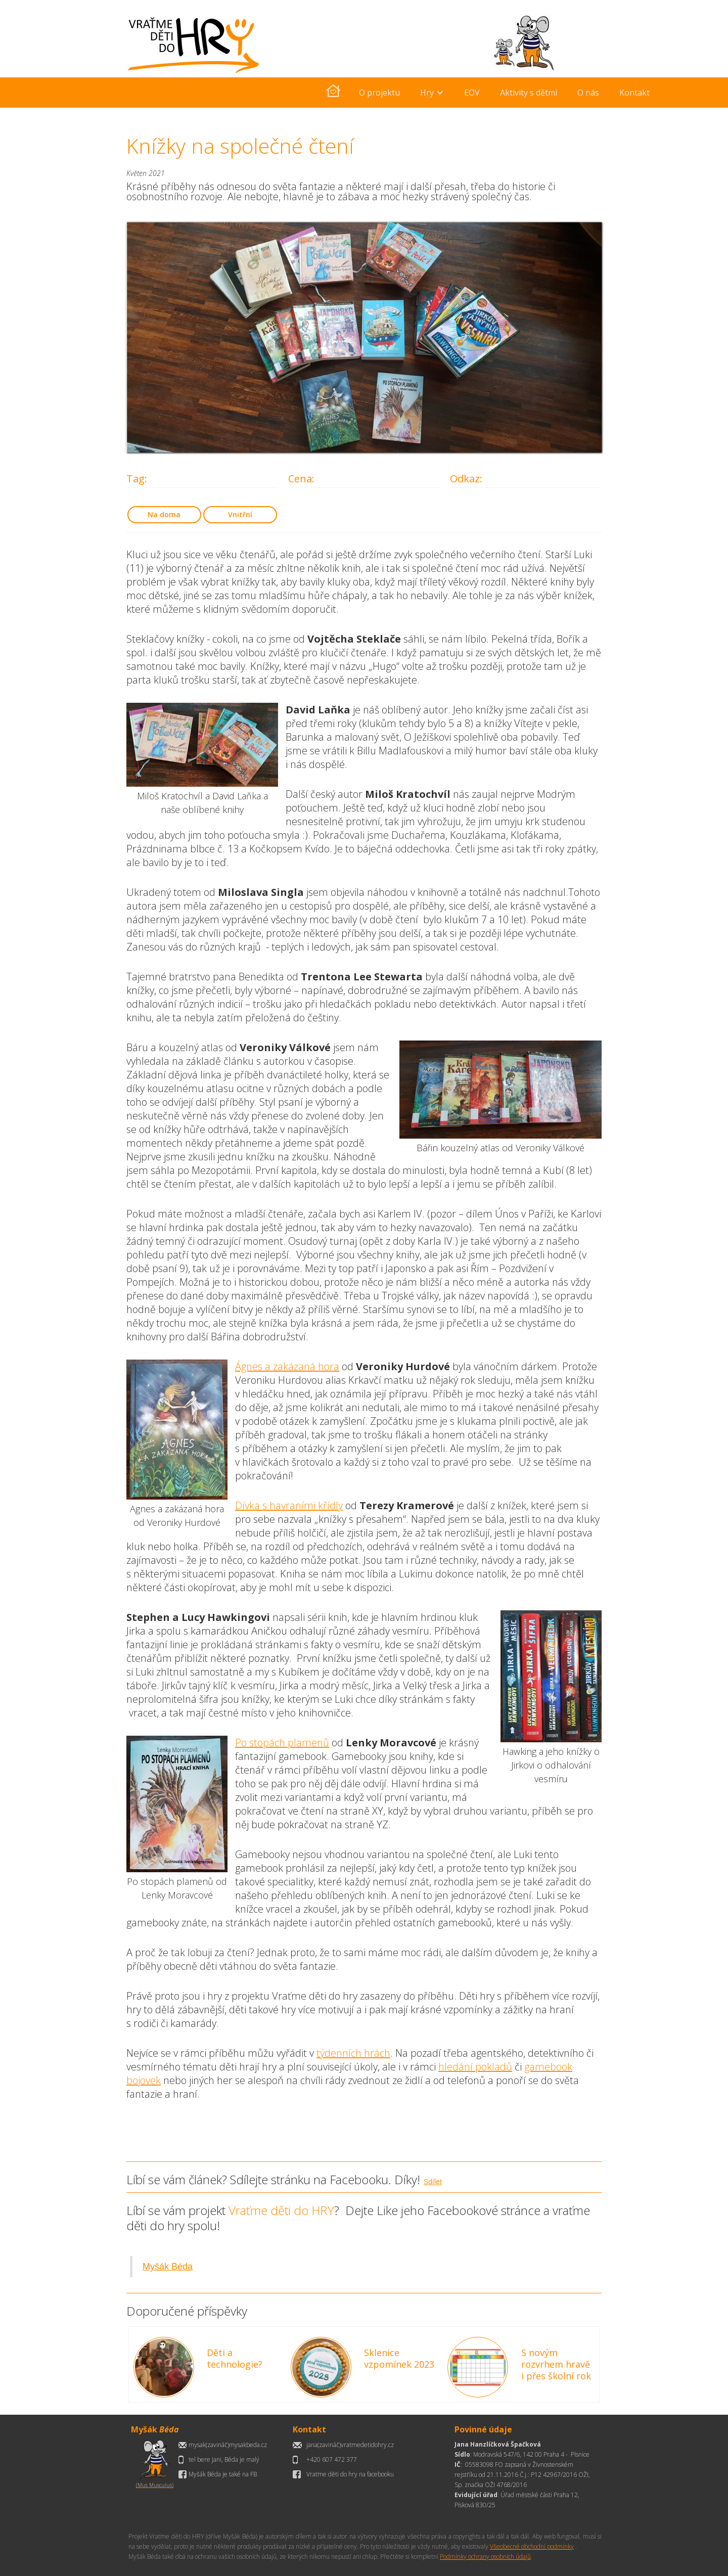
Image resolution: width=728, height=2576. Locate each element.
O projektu (379, 92)
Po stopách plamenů (282, 1742)
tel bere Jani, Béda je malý (224, 2459)
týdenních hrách (353, 2053)
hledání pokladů (475, 2066)
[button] (432, 92)
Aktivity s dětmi (528, 92)
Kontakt (634, 92)
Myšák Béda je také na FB (223, 2474)
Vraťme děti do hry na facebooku (350, 2474)
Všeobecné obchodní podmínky (532, 2546)
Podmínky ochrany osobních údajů (485, 2556)
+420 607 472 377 (331, 2459)
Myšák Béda (168, 2267)
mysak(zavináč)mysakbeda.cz (228, 2445)
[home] (333, 92)
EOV (472, 92)
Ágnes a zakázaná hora (287, 1366)
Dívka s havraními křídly (289, 1505)
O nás (588, 92)
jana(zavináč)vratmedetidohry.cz (350, 2445)
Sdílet (433, 2182)
